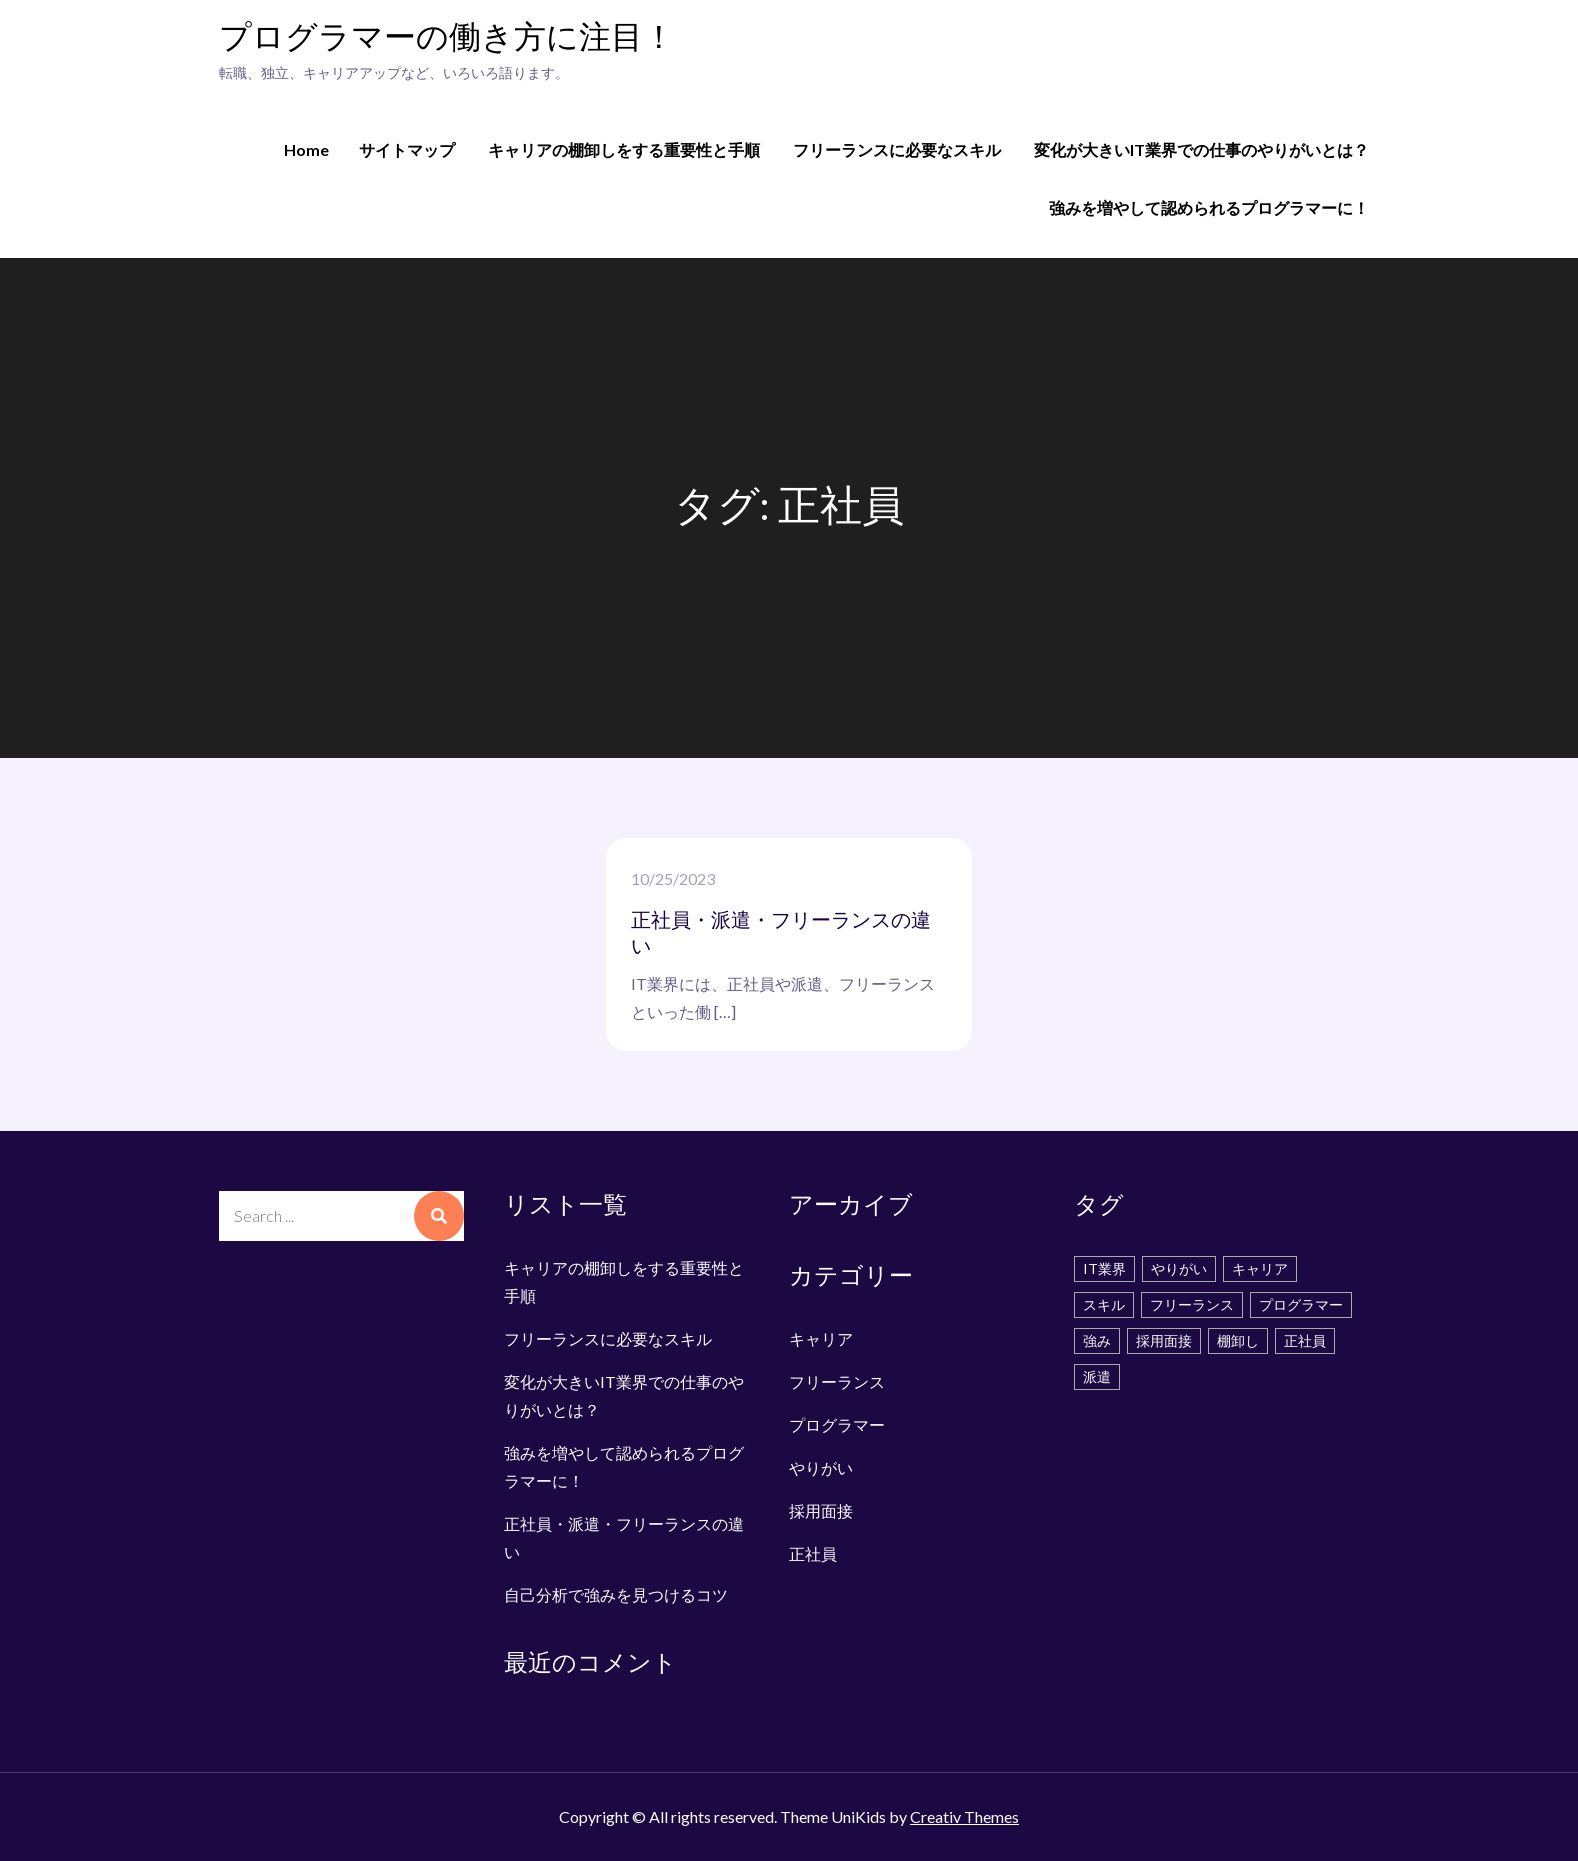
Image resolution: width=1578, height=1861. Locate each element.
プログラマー (837, 1424)
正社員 (813, 1553)
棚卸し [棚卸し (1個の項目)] (1238, 1340)
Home (306, 149)
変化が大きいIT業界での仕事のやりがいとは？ (1201, 149)
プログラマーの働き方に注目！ (447, 38)
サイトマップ (407, 149)
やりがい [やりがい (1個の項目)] (1179, 1268)
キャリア (821, 1338)
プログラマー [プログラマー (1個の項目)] (1301, 1304)
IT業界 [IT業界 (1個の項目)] (1104, 1268)
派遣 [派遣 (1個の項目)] (1097, 1376)
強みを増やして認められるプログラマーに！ (1209, 207)
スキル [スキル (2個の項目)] (1104, 1304)
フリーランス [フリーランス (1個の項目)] (1192, 1304)
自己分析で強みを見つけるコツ (616, 1594)
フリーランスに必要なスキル (897, 149)
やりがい (821, 1467)
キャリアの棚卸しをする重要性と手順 (624, 149)
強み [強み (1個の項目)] (1097, 1340)
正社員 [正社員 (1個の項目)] (1305, 1340)
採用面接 (821, 1510)
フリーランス (837, 1381)
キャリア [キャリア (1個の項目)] (1260, 1268)
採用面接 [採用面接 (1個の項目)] (1164, 1340)
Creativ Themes (964, 1816)
